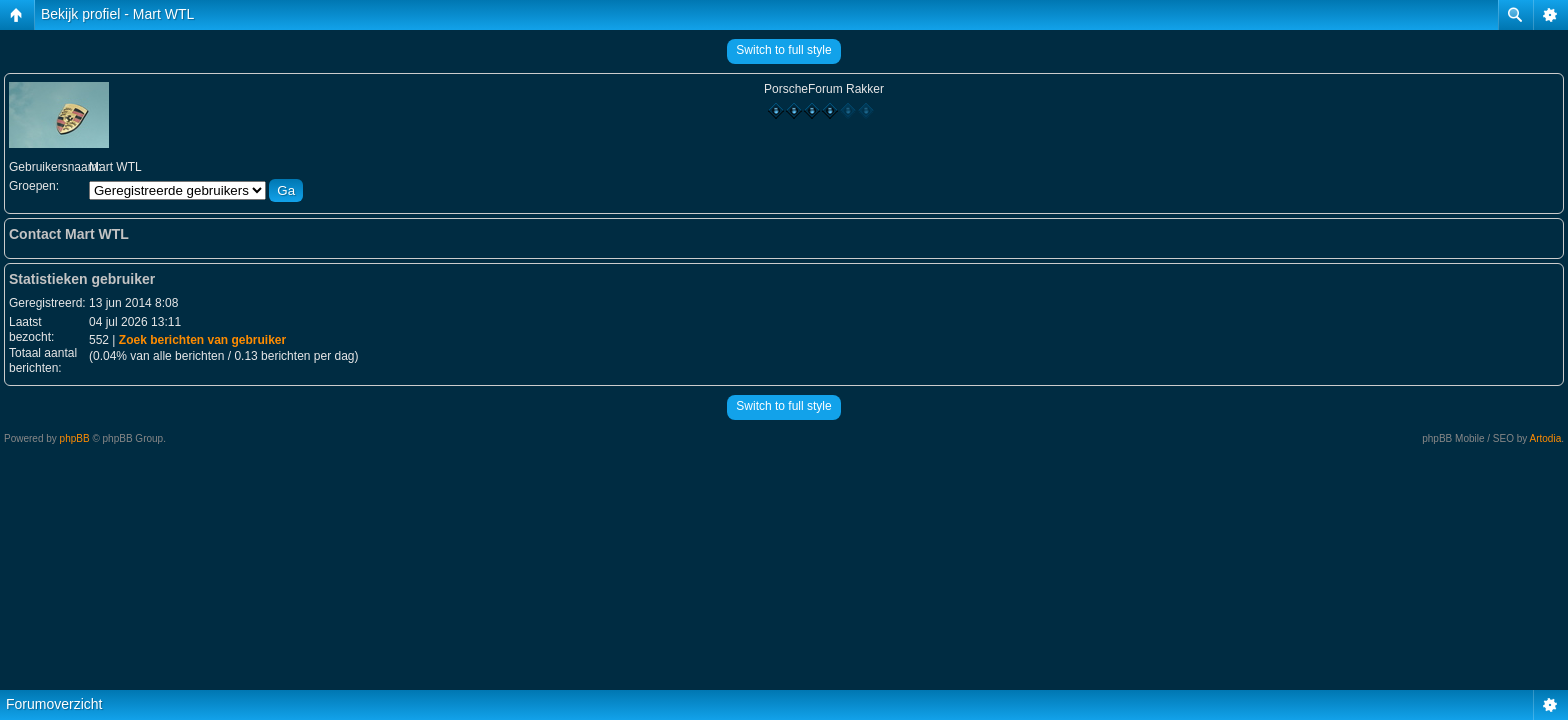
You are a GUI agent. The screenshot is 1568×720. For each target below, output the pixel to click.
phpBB (75, 438)
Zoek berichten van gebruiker (202, 340)
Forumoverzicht (54, 704)
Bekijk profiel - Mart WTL (117, 14)
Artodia (1546, 438)
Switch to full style (783, 50)
